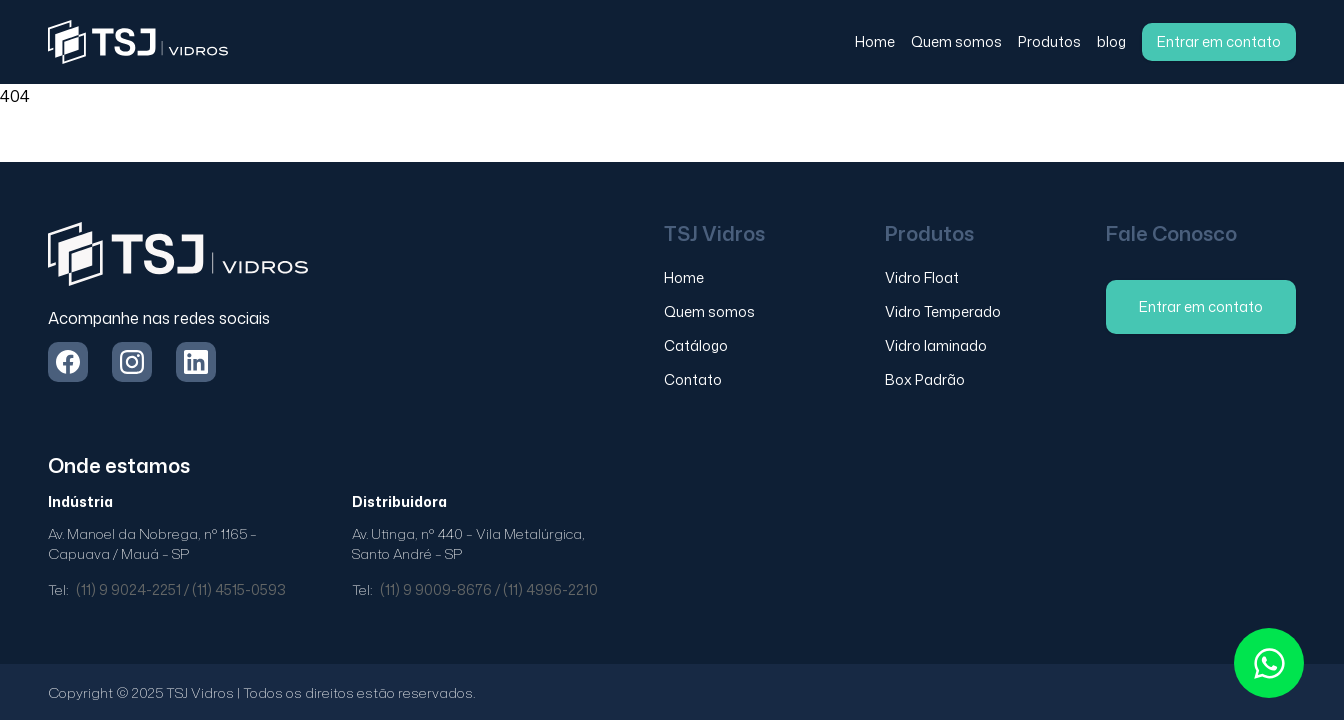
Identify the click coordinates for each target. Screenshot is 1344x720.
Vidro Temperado (943, 311)
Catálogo (696, 345)
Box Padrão (925, 379)
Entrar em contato (1219, 41)
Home (875, 41)
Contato (693, 379)
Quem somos (956, 41)
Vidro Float (922, 277)
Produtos (1049, 41)
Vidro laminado (936, 345)
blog (1111, 41)
